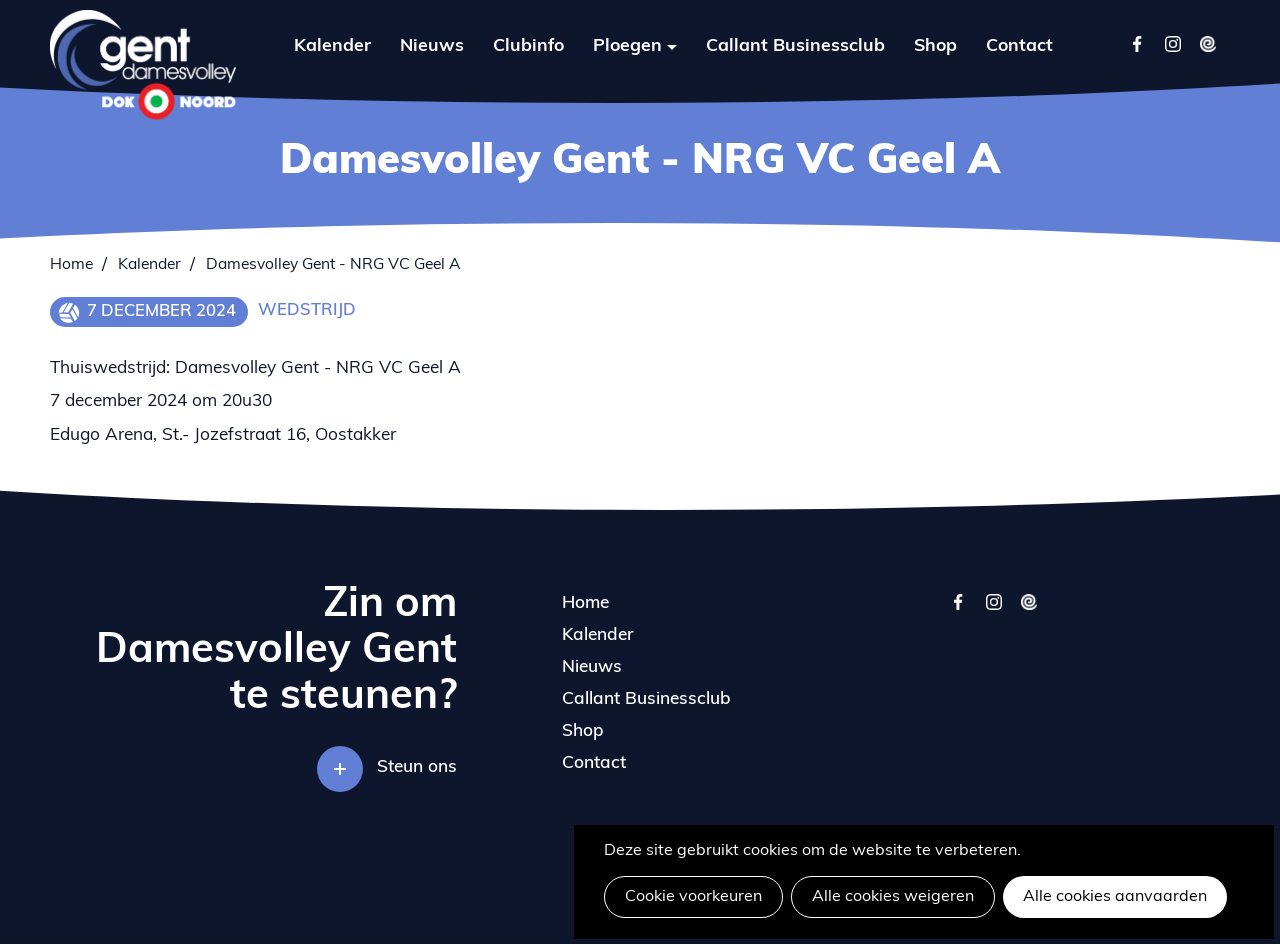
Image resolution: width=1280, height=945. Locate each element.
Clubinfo (528, 46)
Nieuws (432, 46)
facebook (958, 611)
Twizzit (1207, 43)
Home (71, 265)
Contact (1019, 46)
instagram (993, 611)
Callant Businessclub (795, 46)
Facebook (1137, 43)
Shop (935, 46)
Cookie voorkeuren (693, 897)
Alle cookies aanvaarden (1115, 897)
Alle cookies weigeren (893, 897)
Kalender (332, 46)
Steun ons (417, 767)
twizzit (1028, 611)
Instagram (1172, 43)
